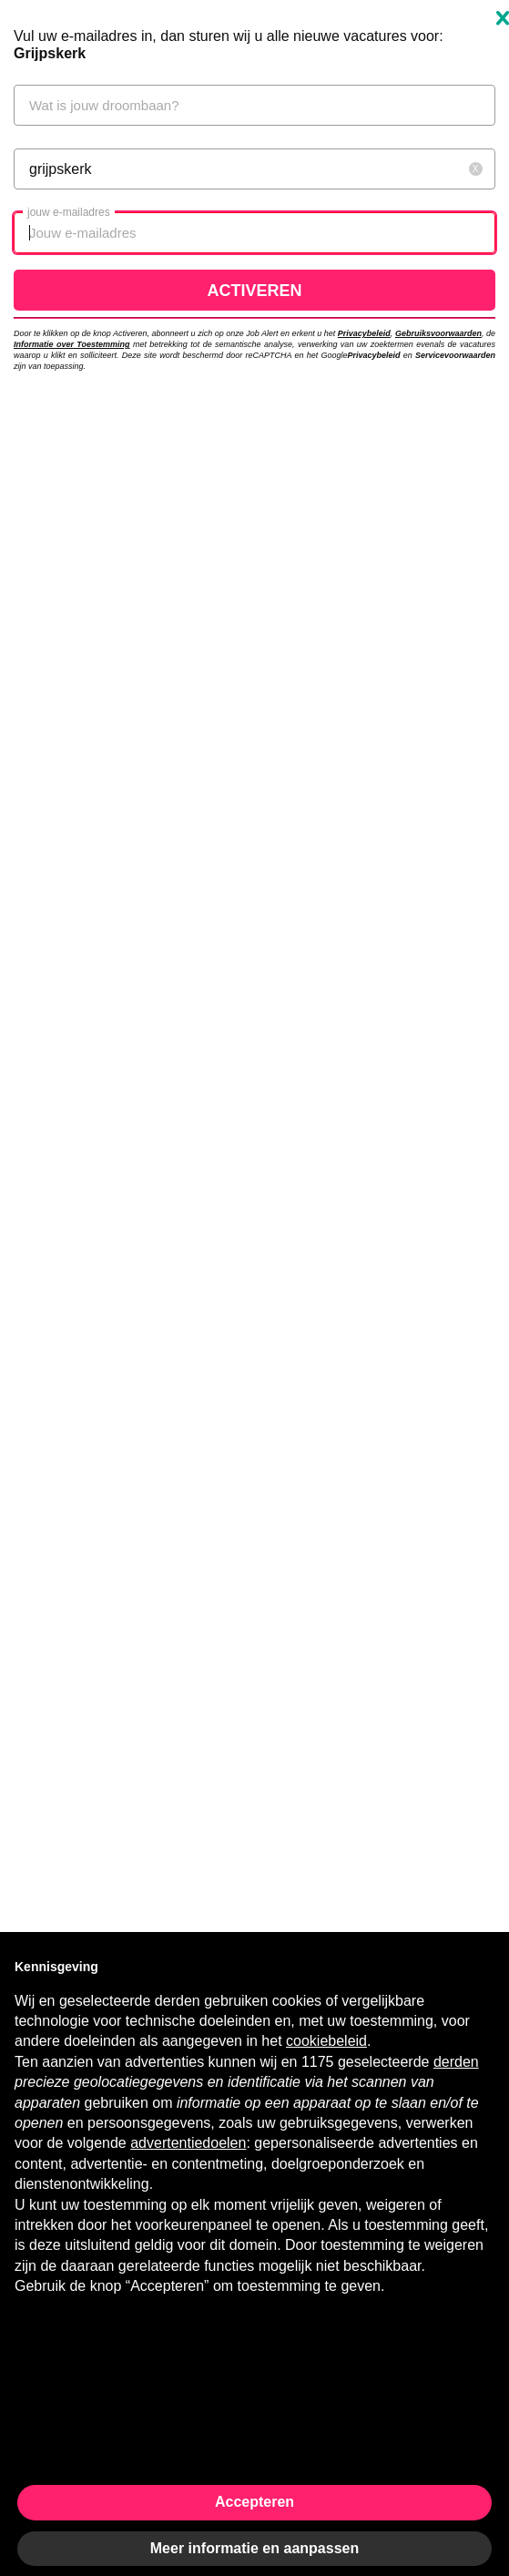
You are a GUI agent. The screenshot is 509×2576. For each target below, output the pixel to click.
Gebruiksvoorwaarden (438, 333)
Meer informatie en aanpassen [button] (254, 2548)
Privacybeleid (364, 333)
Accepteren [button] (254, 2502)
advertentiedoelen (188, 2143)
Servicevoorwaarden (455, 355)
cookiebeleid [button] (326, 2041)
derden (456, 2062)
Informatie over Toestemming (72, 344)
